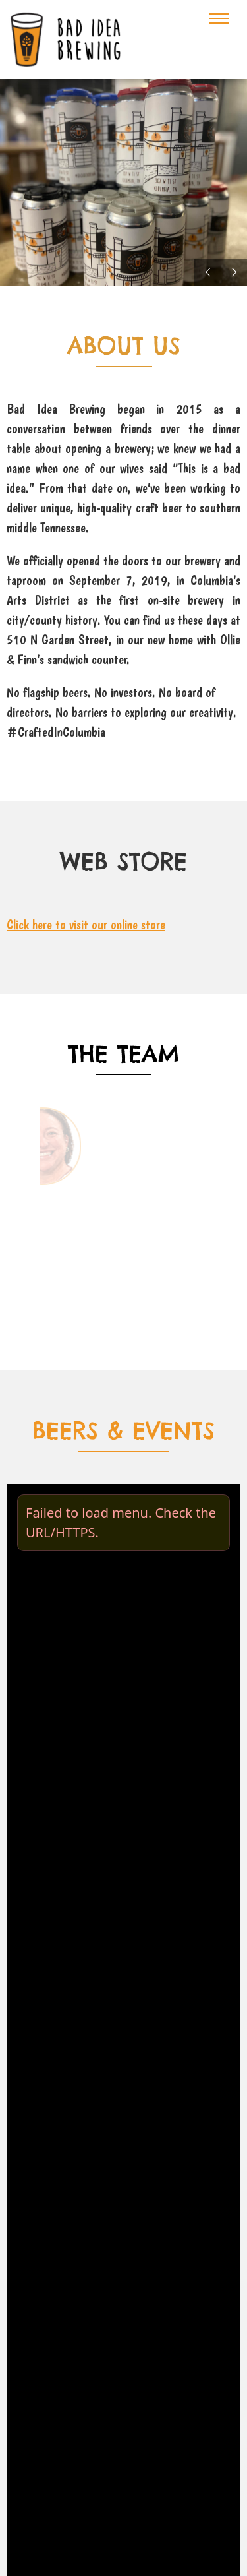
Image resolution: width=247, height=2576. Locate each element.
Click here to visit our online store (86, 925)
